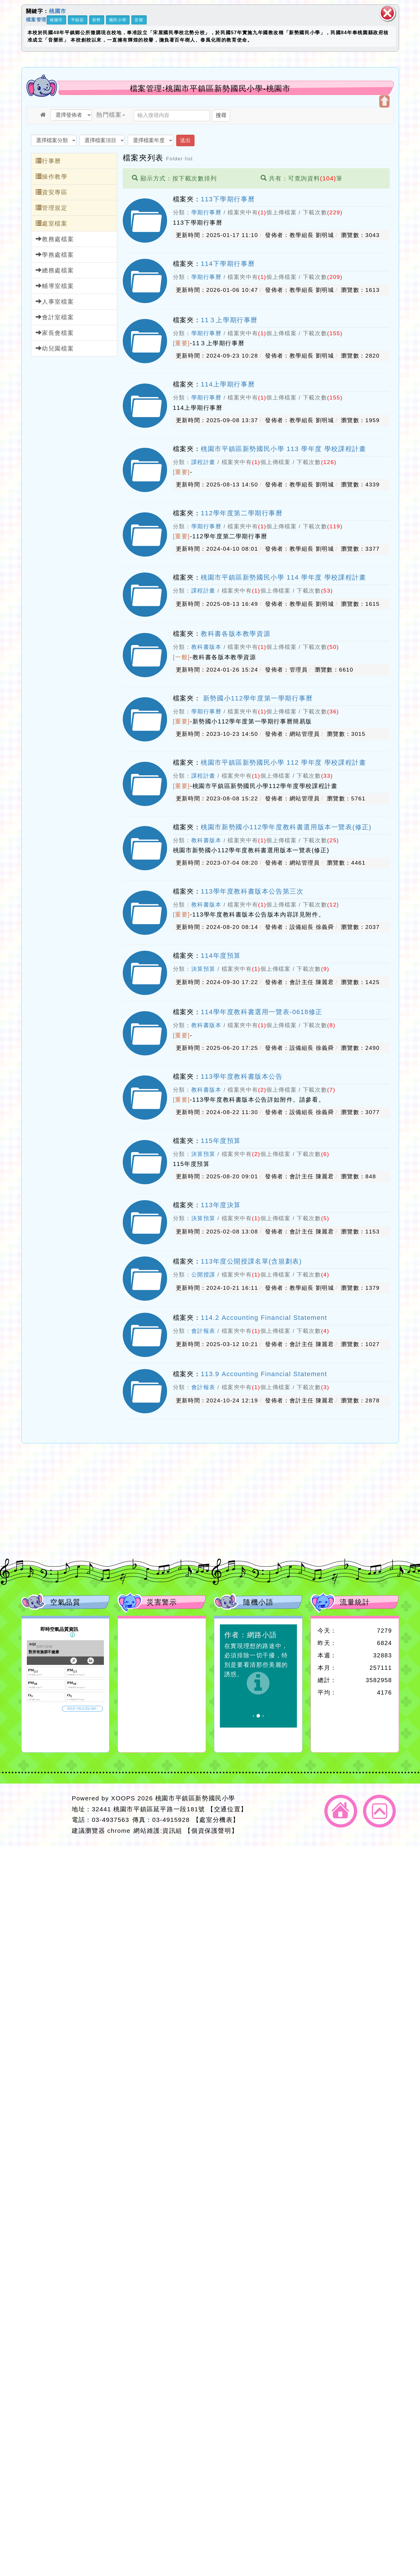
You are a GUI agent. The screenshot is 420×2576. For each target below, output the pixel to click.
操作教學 (52, 176)
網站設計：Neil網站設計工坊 (45, 1815)
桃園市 (57, 11)
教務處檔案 (55, 239)
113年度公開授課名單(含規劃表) (251, 1261)
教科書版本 (206, 647)
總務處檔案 (55, 270)
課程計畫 (203, 462)
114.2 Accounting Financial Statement (264, 1317)
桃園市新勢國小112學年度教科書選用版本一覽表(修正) (286, 827)
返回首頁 (340, 1811)
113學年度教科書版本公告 (242, 1076)
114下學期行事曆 (228, 263)
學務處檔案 (55, 254)
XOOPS (123, 1798)
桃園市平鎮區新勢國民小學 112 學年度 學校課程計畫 (283, 762)
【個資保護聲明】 (211, 1830)
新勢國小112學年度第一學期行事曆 (257, 698)
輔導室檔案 (55, 285)
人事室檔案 (55, 301)
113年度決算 (221, 1205)
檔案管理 (36, 19)
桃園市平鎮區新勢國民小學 (195, 1798)
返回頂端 (379, 1811)
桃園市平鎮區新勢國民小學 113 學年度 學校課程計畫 (283, 449)
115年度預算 (221, 1140)
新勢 (96, 20)
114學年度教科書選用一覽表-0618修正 (262, 1012)
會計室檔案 (55, 317)
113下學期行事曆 (228, 199)
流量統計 (355, 1602)
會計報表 (203, 1331)
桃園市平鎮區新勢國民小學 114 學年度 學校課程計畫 (283, 577)
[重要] (181, 343)
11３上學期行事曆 (229, 320)
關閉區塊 (387, 13)
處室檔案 (52, 223)
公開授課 (203, 1274)
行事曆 (48, 160)
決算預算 (203, 969)
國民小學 (117, 20)
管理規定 (52, 207)
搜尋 (221, 115)
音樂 (139, 20)
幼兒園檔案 (55, 348)
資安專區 (52, 192)
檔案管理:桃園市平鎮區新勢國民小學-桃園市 (210, 88)
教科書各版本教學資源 (235, 633)
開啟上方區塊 (384, 101)
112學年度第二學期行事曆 (242, 513)
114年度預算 (221, 955)
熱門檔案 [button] (110, 114)
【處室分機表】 (216, 1819)
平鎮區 (77, 20)
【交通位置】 (227, 1809)
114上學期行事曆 (228, 384)
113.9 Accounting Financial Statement (264, 1374)
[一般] (181, 657)
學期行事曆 (206, 212)
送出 (185, 140)
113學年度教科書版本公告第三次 (252, 891)
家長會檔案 (55, 332)
